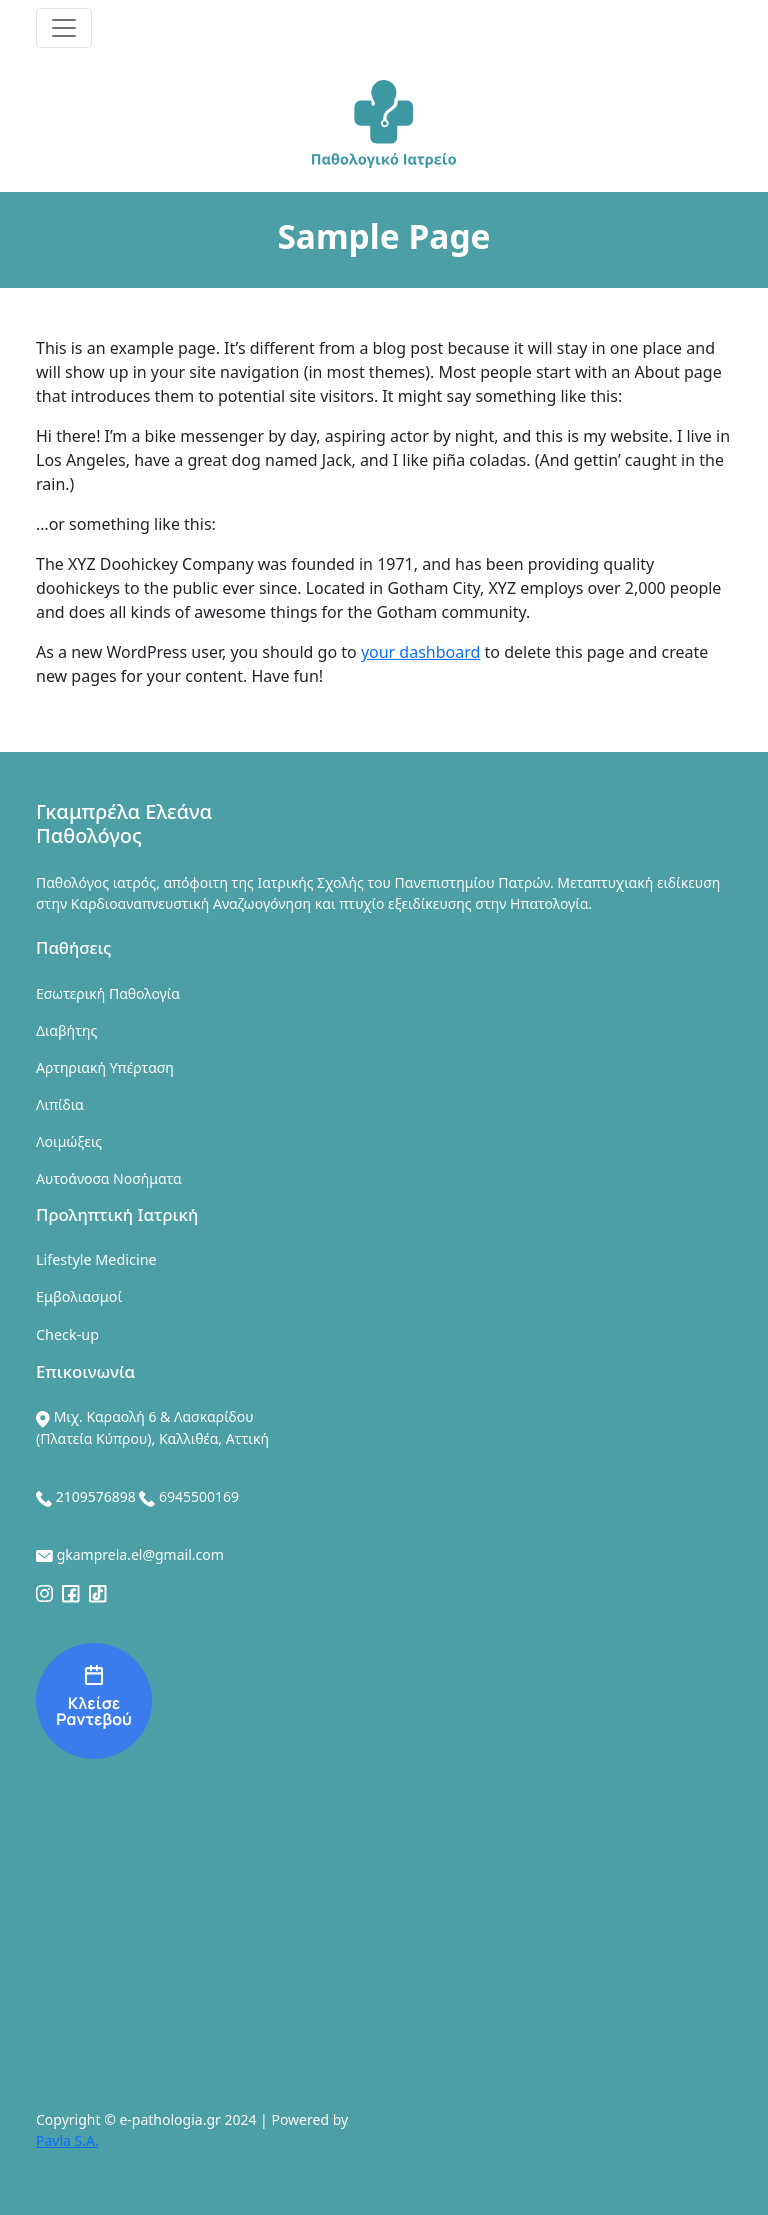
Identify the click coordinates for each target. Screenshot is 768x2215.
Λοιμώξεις (69, 1141)
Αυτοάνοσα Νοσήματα (109, 1178)
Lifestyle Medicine (96, 1259)
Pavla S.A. (67, 2140)
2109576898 (96, 1496)
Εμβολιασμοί (79, 1296)
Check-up (67, 1334)
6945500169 (199, 1496)
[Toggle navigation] (64, 28)
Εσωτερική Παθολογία (108, 993)
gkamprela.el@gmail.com (140, 1554)
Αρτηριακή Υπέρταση (105, 1067)
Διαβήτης (66, 1030)
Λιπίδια (60, 1104)
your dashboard (421, 652)
